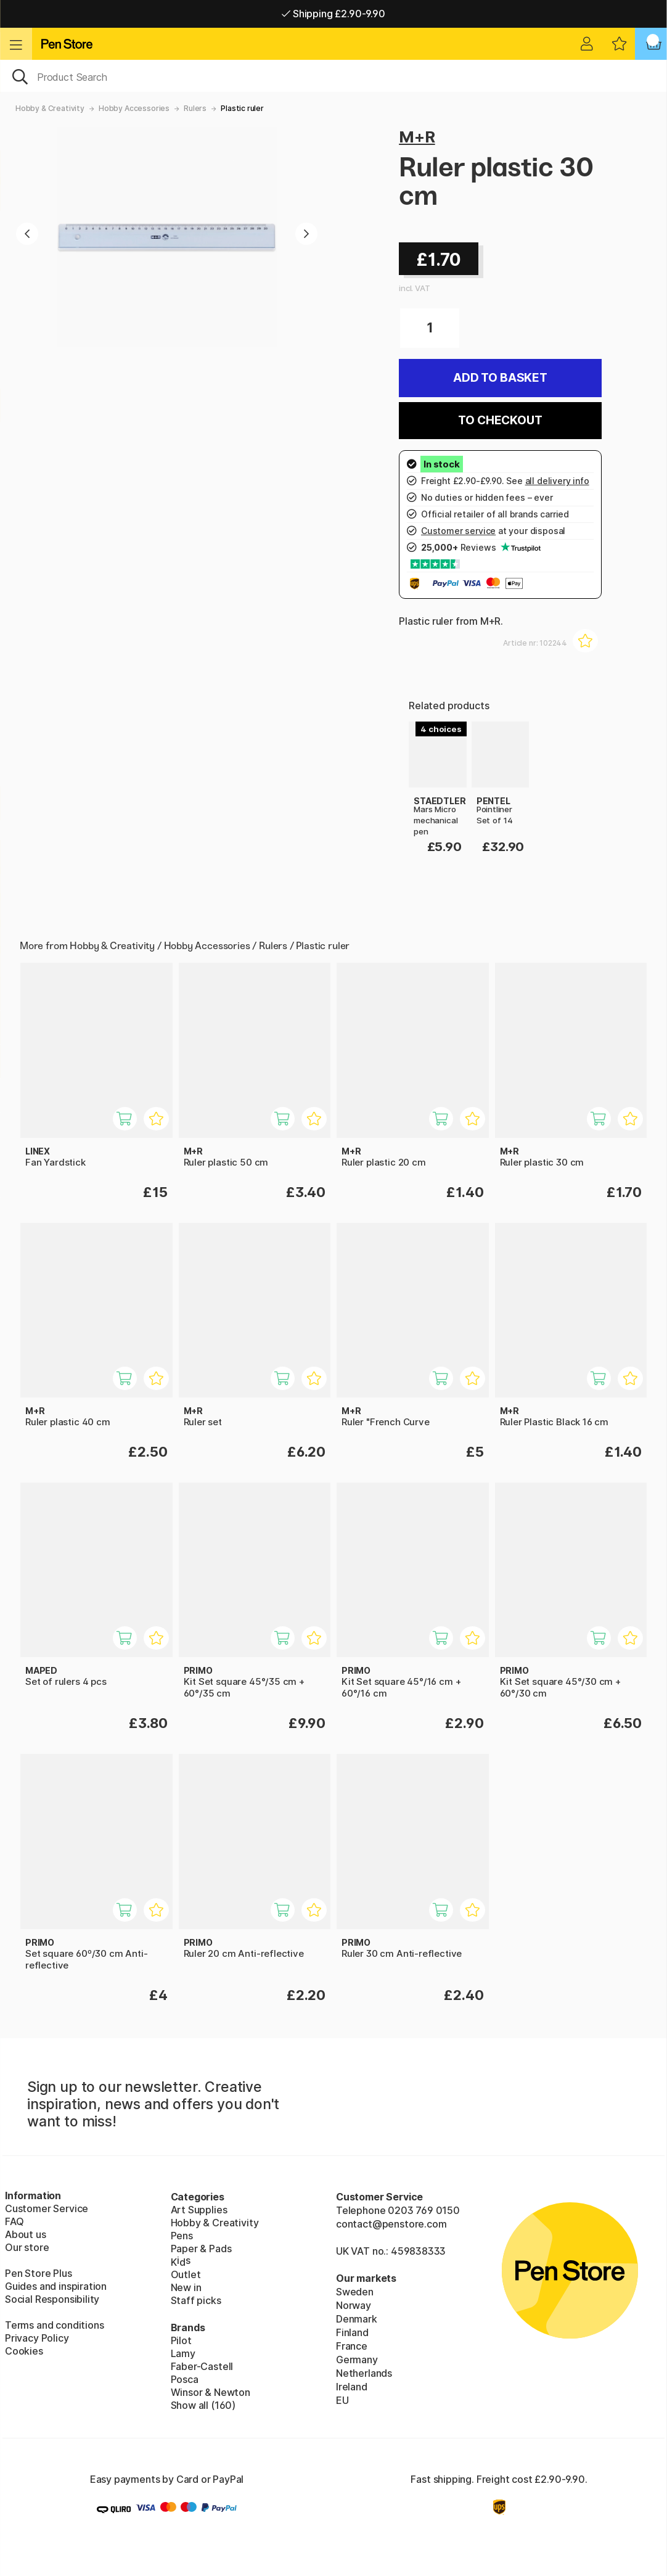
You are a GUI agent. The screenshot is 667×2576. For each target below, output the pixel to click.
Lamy (183, 2353)
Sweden (355, 2292)
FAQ (14, 2221)
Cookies (24, 2351)
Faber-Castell (202, 2366)
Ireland (351, 2387)
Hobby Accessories (134, 108)
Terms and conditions (54, 2325)
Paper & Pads (201, 2248)
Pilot (181, 2340)
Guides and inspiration (56, 2286)
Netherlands (364, 2373)
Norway (353, 2305)
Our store (27, 2247)
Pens (182, 2235)
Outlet (186, 2274)
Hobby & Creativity (49, 108)
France (351, 2346)
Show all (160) (203, 2405)
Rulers (195, 108)
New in (186, 2287)
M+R (417, 136)
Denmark (356, 2319)
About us (25, 2234)
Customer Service (46, 2208)
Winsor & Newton (210, 2392)
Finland (352, 2332)
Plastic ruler (242, 108)
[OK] (333, 76)
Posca (184, 2379)
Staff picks (196, 2300)
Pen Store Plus (38, 2273)
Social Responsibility (52, 2299)
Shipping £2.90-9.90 (333, 13)
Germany (357, 2359)
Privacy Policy (37, 2338)
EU (342, 2400)
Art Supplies (199, 2210)
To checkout (500, 420)
